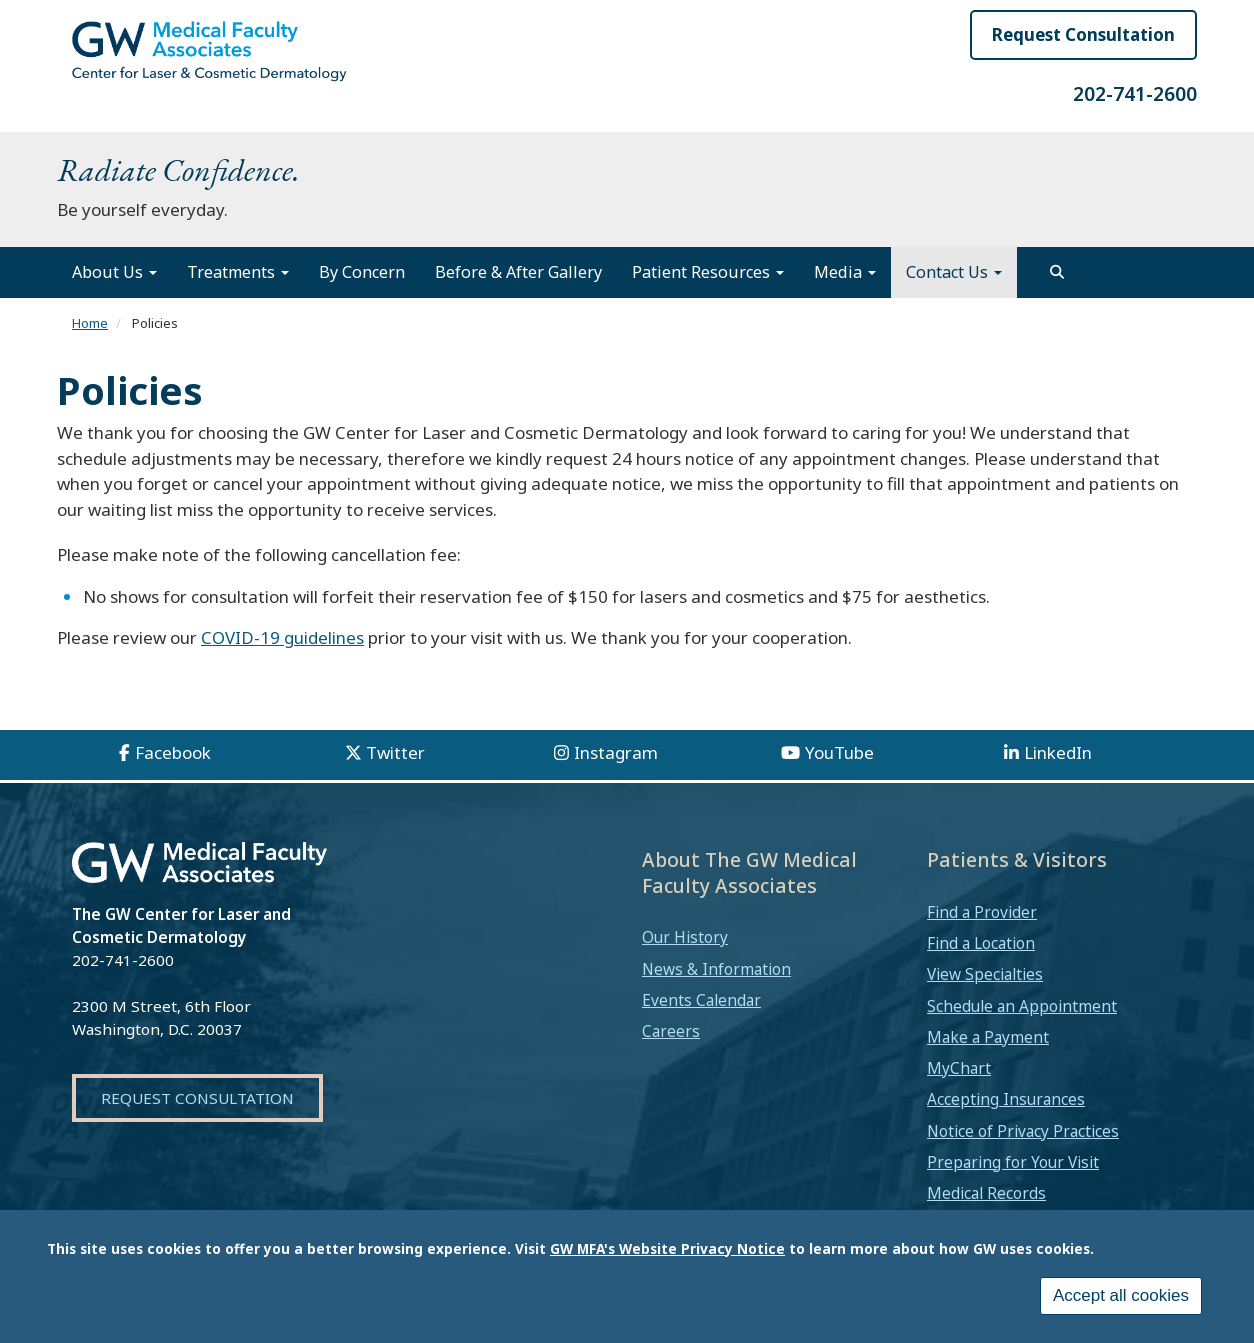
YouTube (839, 752)
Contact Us (954, 272)
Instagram (616, 752)
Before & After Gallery (518, 272)
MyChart (959, 1068)
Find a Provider (982, 912)
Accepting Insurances (1006, 1099)
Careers (671, 1031)
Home (90, 323)
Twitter (395, 752)
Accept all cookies (1121, 1295)
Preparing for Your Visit (1013, 1162)
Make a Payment (988, 1037)
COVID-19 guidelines (282, 637)
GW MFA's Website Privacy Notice (667, 1248)
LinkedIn (1058, 752)
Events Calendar (701, 1000)
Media (845, 272)
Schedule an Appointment (1022, 1006)
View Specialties (985, 974)
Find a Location (981, 943)
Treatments (238, 272)
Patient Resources (708, 272)
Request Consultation (1083, 34)
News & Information (716, 969)
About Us (114, 272)
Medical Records (986, 1193)
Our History (685, 937)
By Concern (362, 272)
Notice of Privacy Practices (1023, 1131)
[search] (1057, 272)
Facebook (173, 752)
